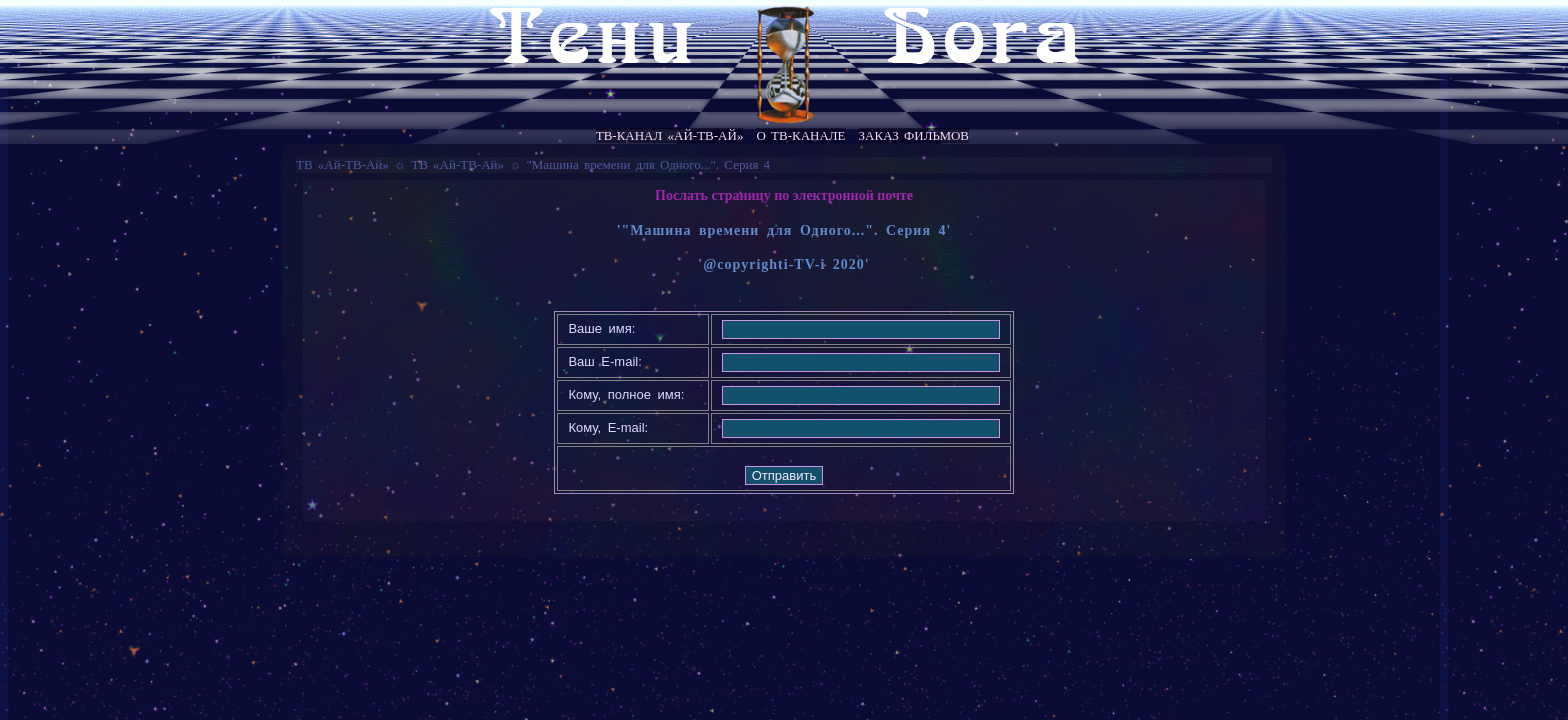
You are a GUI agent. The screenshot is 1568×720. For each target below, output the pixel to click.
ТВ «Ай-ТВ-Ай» (342, 164)
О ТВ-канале (800, 135)
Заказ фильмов (914, 135)
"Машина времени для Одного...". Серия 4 (649, 164)
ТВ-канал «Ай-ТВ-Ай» (670, 135)
